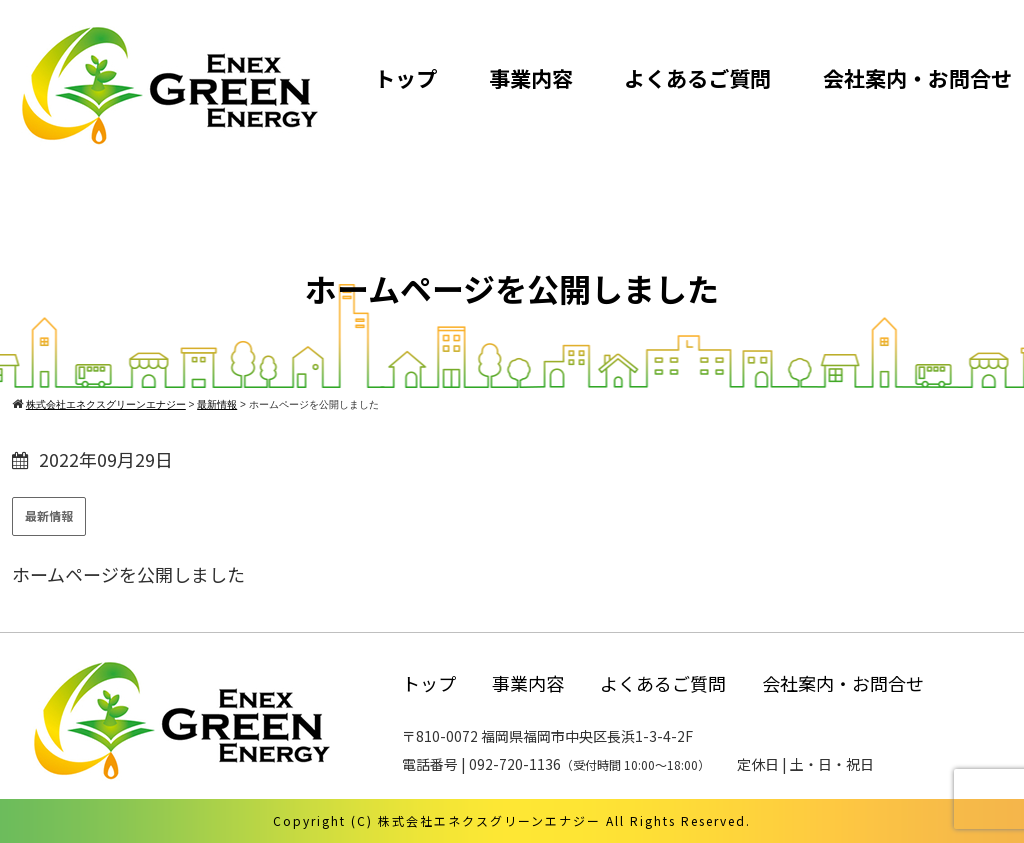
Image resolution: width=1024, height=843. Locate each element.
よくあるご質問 (697, 78)
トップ (405, 78)
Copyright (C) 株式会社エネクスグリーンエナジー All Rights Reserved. (512, 820)
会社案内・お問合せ (917, 78)
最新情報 (49, 515)
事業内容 (531, 78)
